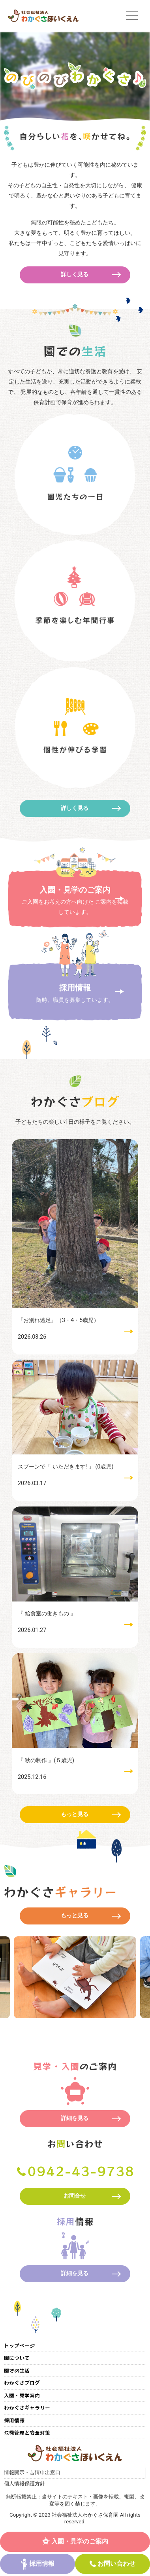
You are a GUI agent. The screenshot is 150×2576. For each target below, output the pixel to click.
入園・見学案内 (22, 2395)
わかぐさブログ (22, 2382)
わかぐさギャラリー (27, 2407)
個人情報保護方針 (24, 2484)
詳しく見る (74, 274)
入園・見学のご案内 (79, 2541)
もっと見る (74, 1814)
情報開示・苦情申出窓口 (32, 2472)
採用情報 (41, 2563)
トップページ (19, 2345)
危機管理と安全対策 (27, 2432)
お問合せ (75, 2195)
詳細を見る (74, 2118)
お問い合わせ (116, 2563)
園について (17, 2357)
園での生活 (17, 2370)
